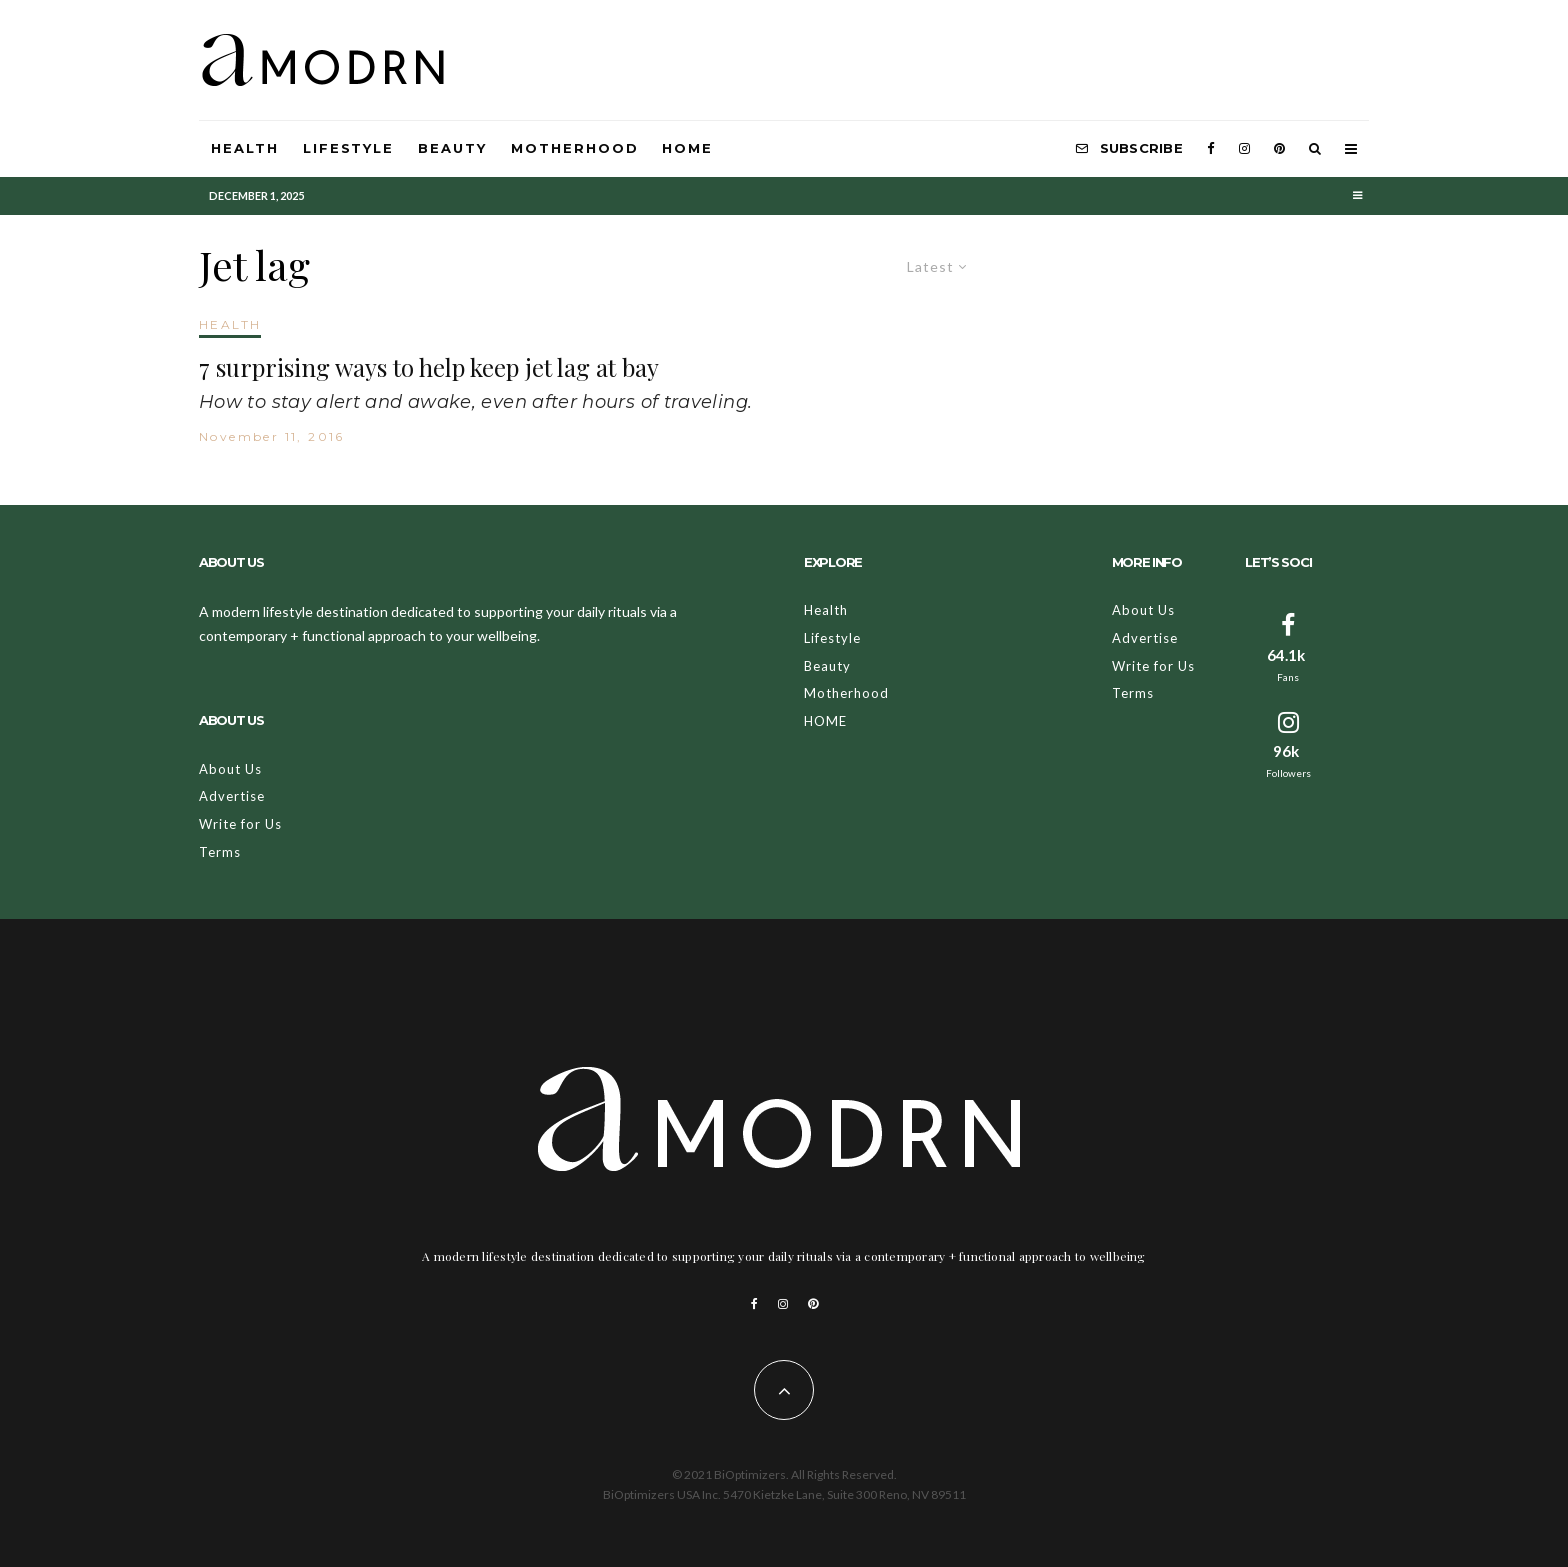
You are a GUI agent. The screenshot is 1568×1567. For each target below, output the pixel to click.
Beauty (452, 148)
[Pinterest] (1279, 149)
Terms (220, 852)
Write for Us (240, 824)
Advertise (232, 796)
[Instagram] (1244, 149)
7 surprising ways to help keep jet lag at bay (429, 367)
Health (245, 148)
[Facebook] (1211, 149)
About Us (230, 769)
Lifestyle (349, 148)
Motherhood (575, 148)
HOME (687, 148)
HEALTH (230, 324)
